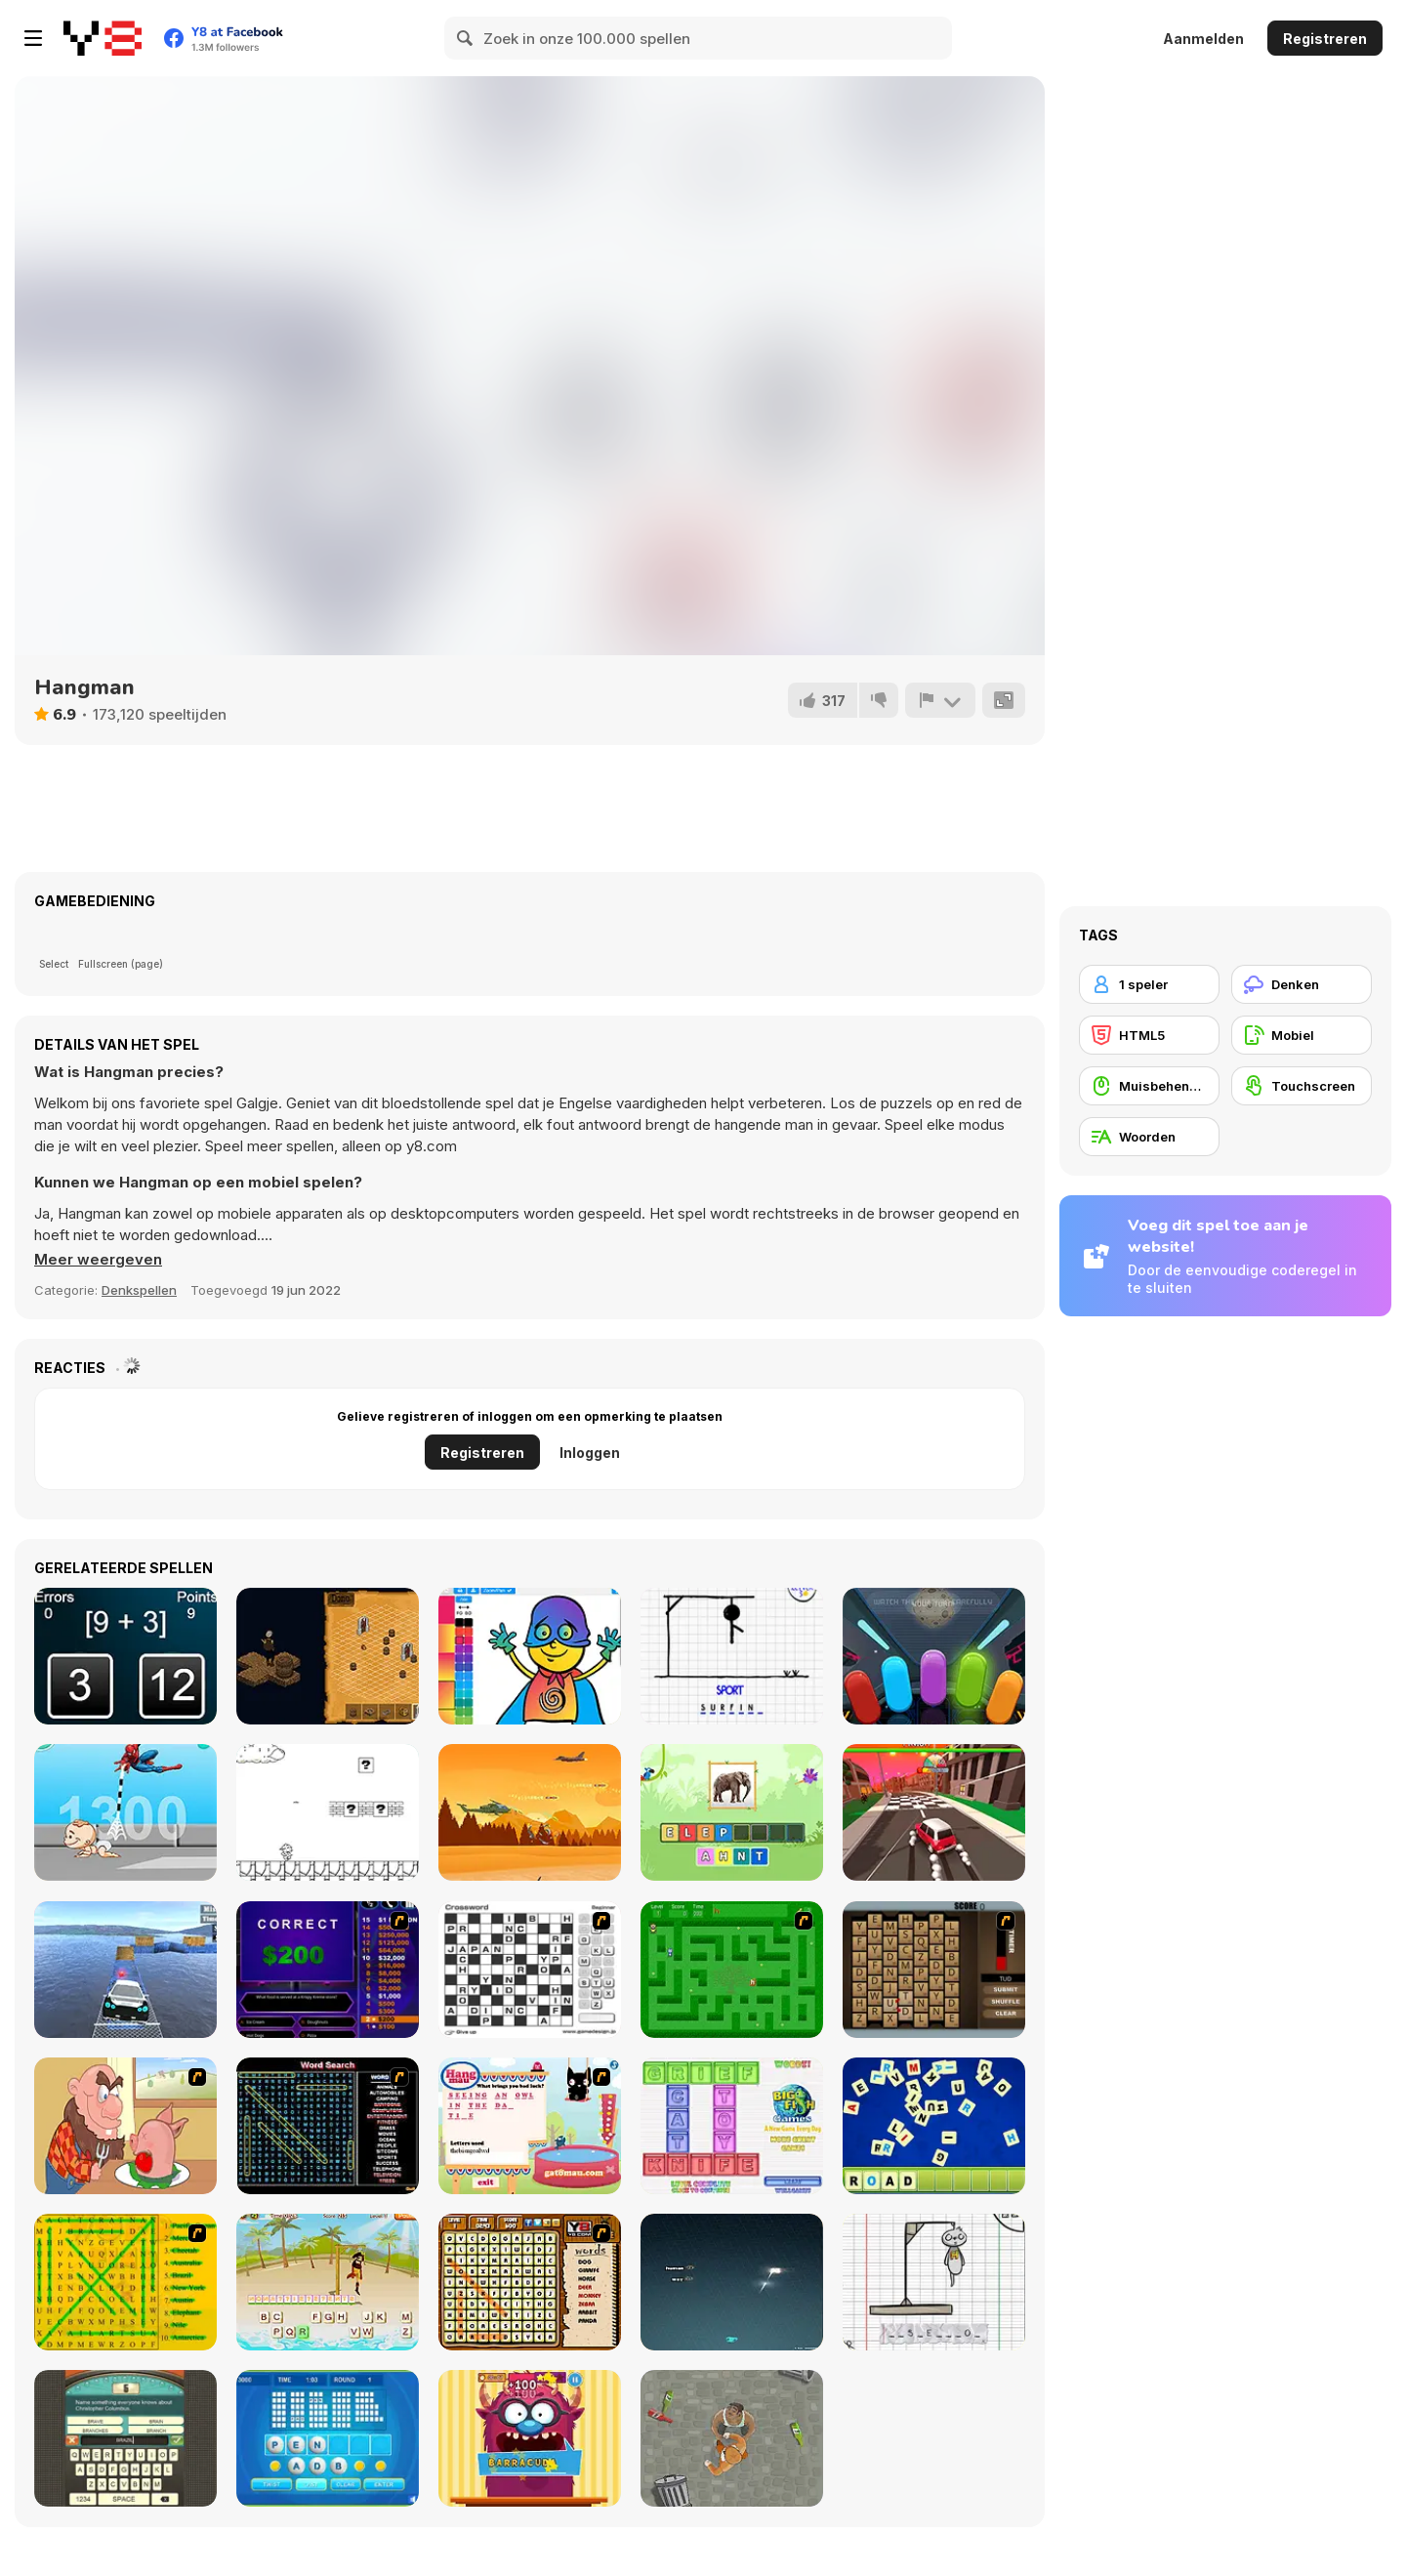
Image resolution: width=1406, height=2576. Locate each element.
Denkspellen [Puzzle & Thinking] (139, 1290)
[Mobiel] (1301, 1035)
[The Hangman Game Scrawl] (934, 2282)
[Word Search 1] (327, 2125)
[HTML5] (1149, 1035)
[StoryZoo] (732, 1812)
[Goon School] (732, 2438)
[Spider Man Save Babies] (125, 1812)
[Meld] (940, 700)
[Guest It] (125, 2438)
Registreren (1325, 38)
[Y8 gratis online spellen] (102, 38)
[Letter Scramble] (934, 2125)
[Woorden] (1149, 1136)
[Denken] (1301, 984)
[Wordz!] (732, 2125)
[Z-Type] (732, 2282)
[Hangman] (732, 1656)
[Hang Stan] (125, 2125)
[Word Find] (125, 2282)
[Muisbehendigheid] (1149, 1085)
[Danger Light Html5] (934, 1656)
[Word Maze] (732, 1969)
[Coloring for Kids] (529, 1656)
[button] (98, 1259)
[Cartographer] (327, 1656)
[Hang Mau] (529, 2125)
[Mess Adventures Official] (327, 1812)
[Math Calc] (125, 1656)
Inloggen (589, 1452)
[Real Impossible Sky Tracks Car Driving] (125, 1969)
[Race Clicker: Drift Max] (934, 1812)
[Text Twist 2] (327, 2438)
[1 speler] (1149, 984)
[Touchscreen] (1301, 1085)
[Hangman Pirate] (327, 2282)
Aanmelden (1203, 38)
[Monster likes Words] (529, 2438)
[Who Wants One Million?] (327, 1969)
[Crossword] (529, 1969)
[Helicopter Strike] (529, 1812)
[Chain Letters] (934, 1969)
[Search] (465, 38)
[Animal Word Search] (529, 2282)
